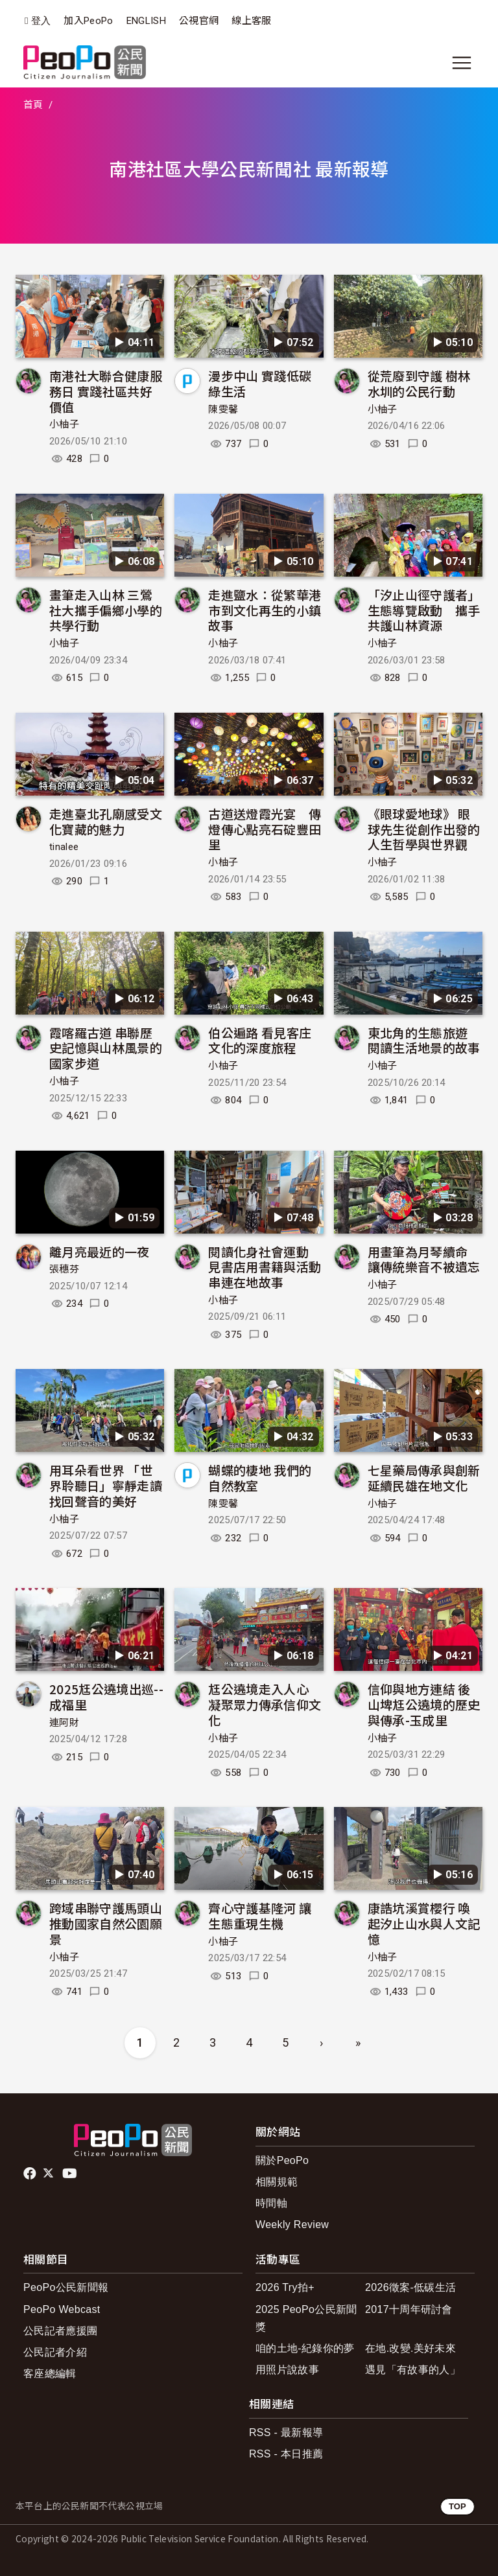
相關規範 (276, 2181)
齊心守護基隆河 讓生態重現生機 (259, 1915)
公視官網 (199, 21)
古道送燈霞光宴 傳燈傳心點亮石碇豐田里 (264, 829)
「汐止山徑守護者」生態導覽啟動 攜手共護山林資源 (424, 610)
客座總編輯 (50, 2373)
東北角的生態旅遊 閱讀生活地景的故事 (424, 1040)
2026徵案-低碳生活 (410, 2287)
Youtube (70, 2173)
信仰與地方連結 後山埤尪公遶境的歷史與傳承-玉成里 (424, 1704)
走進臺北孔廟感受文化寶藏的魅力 (105, 821)
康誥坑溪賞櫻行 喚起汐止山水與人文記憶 (424, 1923)
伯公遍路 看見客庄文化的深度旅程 (259, 1040)
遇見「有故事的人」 (412, 2369)
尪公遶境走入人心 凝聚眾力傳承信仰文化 (264, 1704)
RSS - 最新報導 (286, 2432)
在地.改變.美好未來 (410, 2348)
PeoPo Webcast (62, 2309)
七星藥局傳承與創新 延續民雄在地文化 (424, 1477)
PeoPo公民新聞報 (65, 2287)
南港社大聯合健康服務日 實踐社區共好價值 (105, 391)
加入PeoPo (88, 21)
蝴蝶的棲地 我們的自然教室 (259, 1477)
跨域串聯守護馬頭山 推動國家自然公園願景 (105, 1923)
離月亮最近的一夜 (99, 1251)
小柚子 (64, 424)
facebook (30, 2173)
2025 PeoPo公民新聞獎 (306, 2318)
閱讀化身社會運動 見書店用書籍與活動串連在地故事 (264, 1267)
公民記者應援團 (60, 2330)
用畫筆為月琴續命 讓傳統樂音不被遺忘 (424, 1259)
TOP (457, 2506)
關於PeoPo (282, 2160)
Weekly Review (292, 2224)
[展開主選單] (462, 63)
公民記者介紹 (55, 2352)
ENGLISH (146, 21)
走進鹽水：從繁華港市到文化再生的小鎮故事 (264, 610)
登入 (41, 21)
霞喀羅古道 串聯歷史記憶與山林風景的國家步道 (105, 1048)
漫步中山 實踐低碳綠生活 (259, 383)
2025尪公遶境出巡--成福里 (106, 1696)
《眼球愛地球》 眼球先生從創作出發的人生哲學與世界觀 (424, 829)
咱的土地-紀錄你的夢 (305, 2348)
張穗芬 (64, 1269)
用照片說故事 (287, 2369)
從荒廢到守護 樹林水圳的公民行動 (419, 383)
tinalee (63, 847)
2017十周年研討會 (409, 2309)
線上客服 (251, 21)
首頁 (33, 105)
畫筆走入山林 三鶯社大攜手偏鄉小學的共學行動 (105, 610)
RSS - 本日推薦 (286, 2453)
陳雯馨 (223, 409)
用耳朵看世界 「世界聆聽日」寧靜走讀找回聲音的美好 (105, 1485)
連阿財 (64, 1723)
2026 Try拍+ (284, 2287)
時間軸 (271, 2203)
